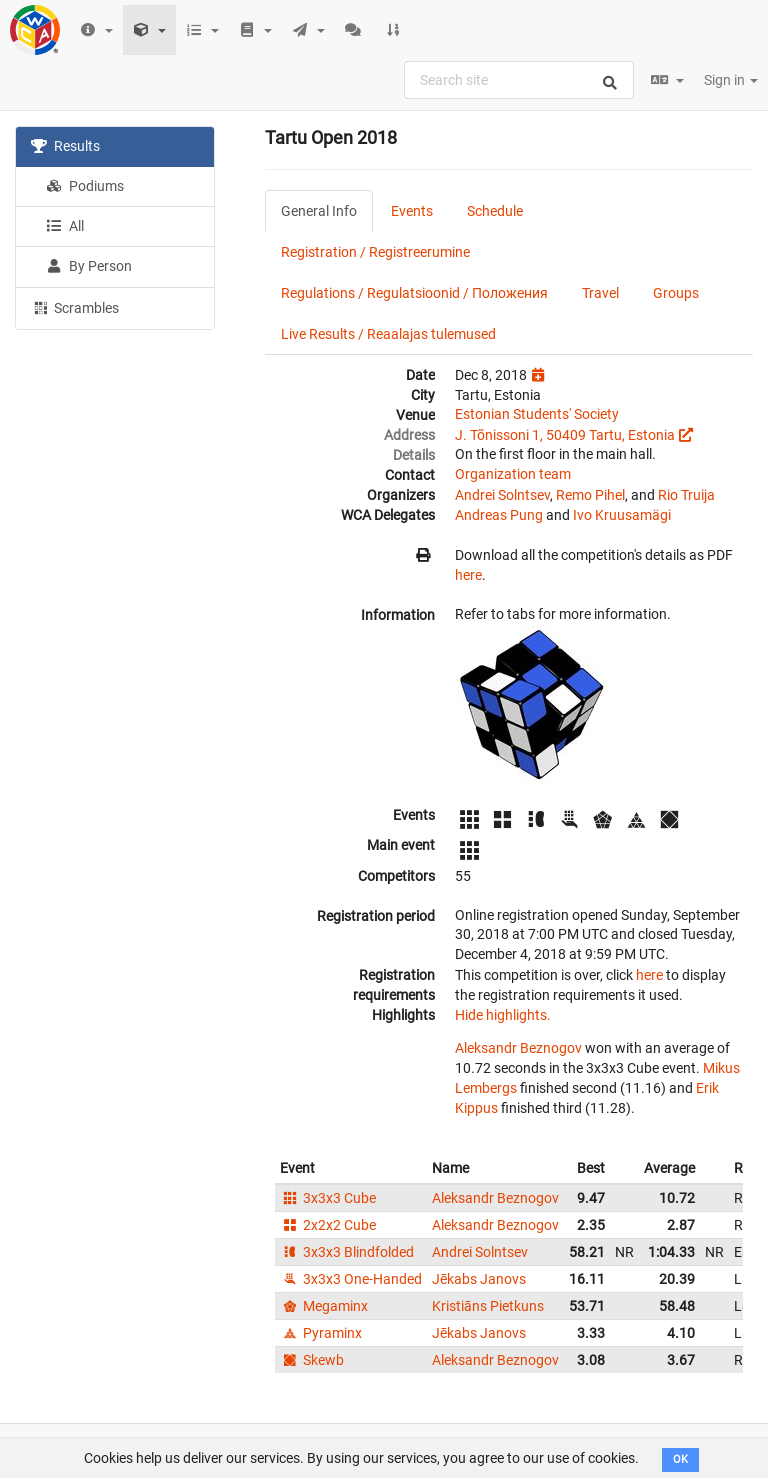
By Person (89, 266)
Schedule (495, 211)
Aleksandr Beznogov (518, 1048)
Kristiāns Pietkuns (488, 1306)
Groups (676, 293)
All (65, 226)
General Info (319, 211)
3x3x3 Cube (328, 1198)
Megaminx (324, 1306)
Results (65, 146)
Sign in (731, 80)
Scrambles (75, 307)
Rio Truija (686, 495)
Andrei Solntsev (502, 495)
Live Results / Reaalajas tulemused (388, 334)
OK (680, 1459)
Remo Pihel (590, 495)
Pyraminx (321, 1333)
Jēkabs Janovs (479, 1279)
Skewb (312, 1360)
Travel (600, 293)
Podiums (85, 186)
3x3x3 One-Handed (351, 1279)
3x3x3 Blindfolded (347, 1252)
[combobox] (519, 80)
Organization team (513, 474)
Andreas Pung (499, 515)
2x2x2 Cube (328, 1225)
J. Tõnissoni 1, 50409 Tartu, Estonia (565, 435)
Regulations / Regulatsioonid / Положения (414, 293)
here (468, 575)
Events (412, 211)
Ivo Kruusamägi (622, 515)
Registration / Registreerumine (375, 252)
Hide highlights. (503, 1015)
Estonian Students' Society (537, 414)
